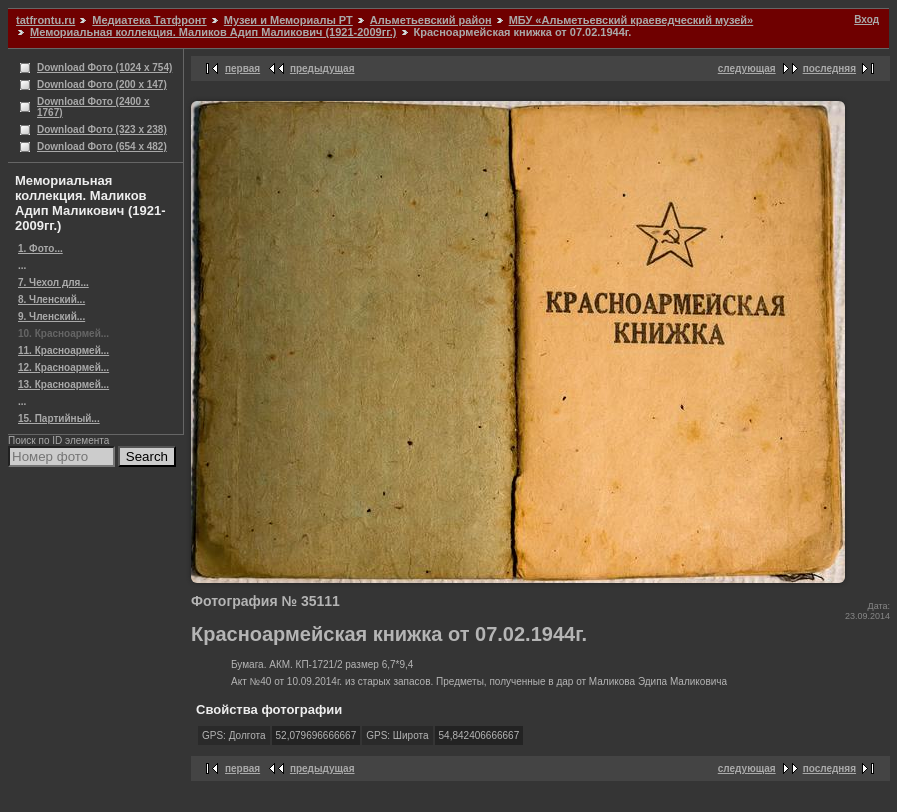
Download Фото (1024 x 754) (104, 67)
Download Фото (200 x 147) (102, 84)
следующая (747, 68)
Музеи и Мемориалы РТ (288, 20)
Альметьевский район (431, 20)
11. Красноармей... (63, 350)
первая (242, 68)
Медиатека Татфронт (149, 20)
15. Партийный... (59, 418)
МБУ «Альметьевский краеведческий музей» (631, 20)
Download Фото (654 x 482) (102, 146)
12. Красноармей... (63, 367)
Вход (866, 19)
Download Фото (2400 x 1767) (93, 107)
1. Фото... (40, 248)
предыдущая (322, 68)
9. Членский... (51, 316)
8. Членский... (51, 299)
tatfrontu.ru (45, 20)
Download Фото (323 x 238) (102, 129)
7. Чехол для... (53, 282)
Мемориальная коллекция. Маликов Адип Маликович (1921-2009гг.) (213, 32)
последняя (829, 68)
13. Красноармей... (63, 384)
